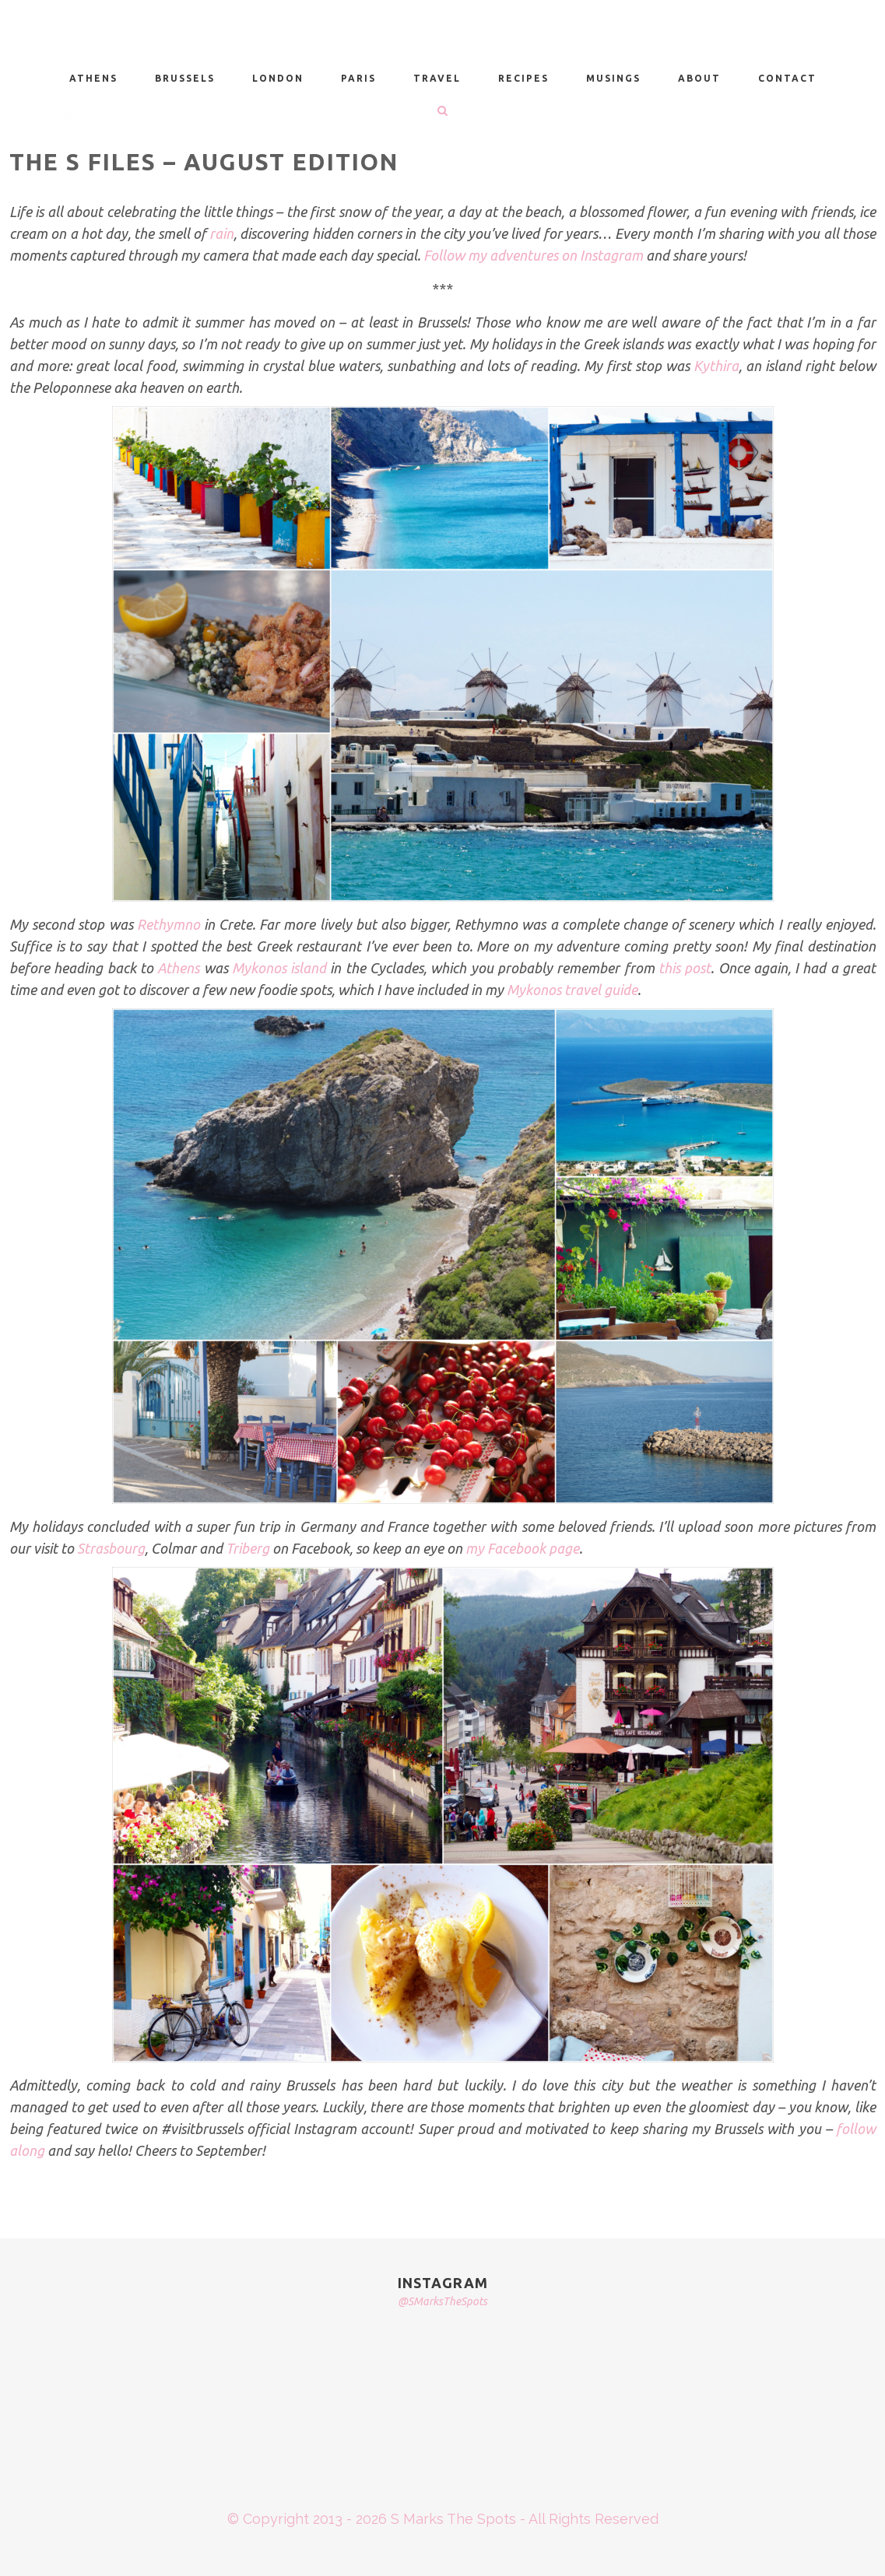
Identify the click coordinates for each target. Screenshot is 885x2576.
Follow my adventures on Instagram (533, 255)
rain (221, 233)
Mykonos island (279, 968)
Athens (178, 968)
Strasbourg (111, 1548)
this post (684, 968)
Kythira (716, 365)
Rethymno (168, 924)
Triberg (247, 1548)
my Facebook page (522, 1548)
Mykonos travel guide (572, 989)
